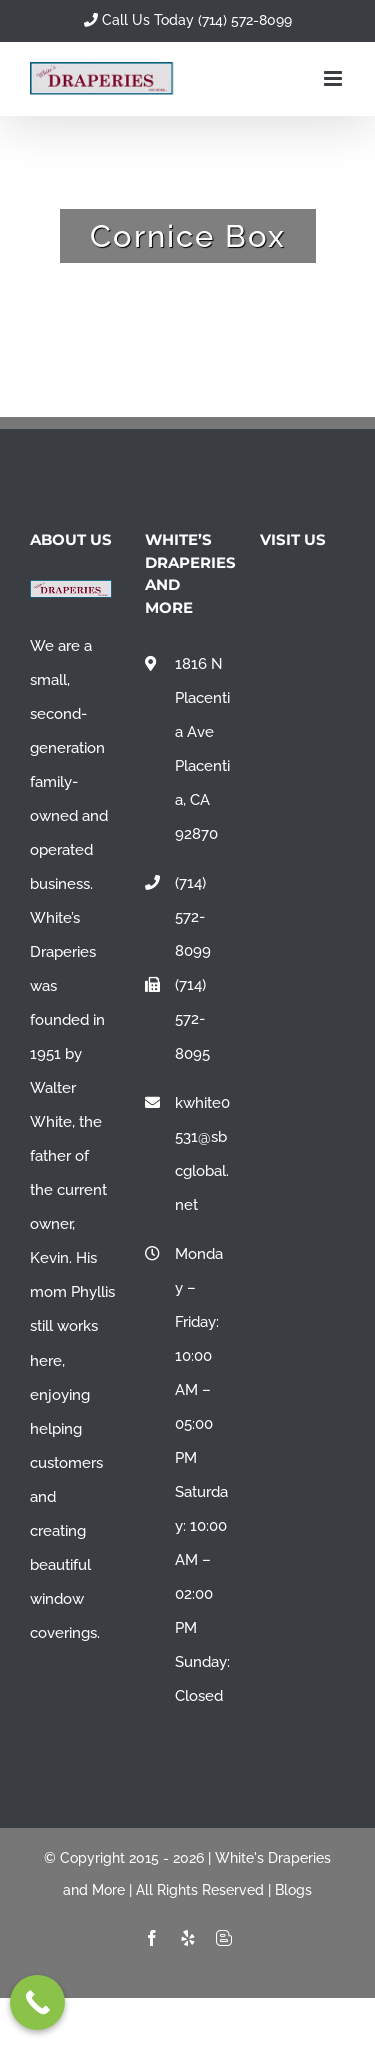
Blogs (293, 1890)
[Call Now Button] (37, 2002)
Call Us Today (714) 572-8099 (188, 20)
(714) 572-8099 (193, 917)
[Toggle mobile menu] (334, 78)
